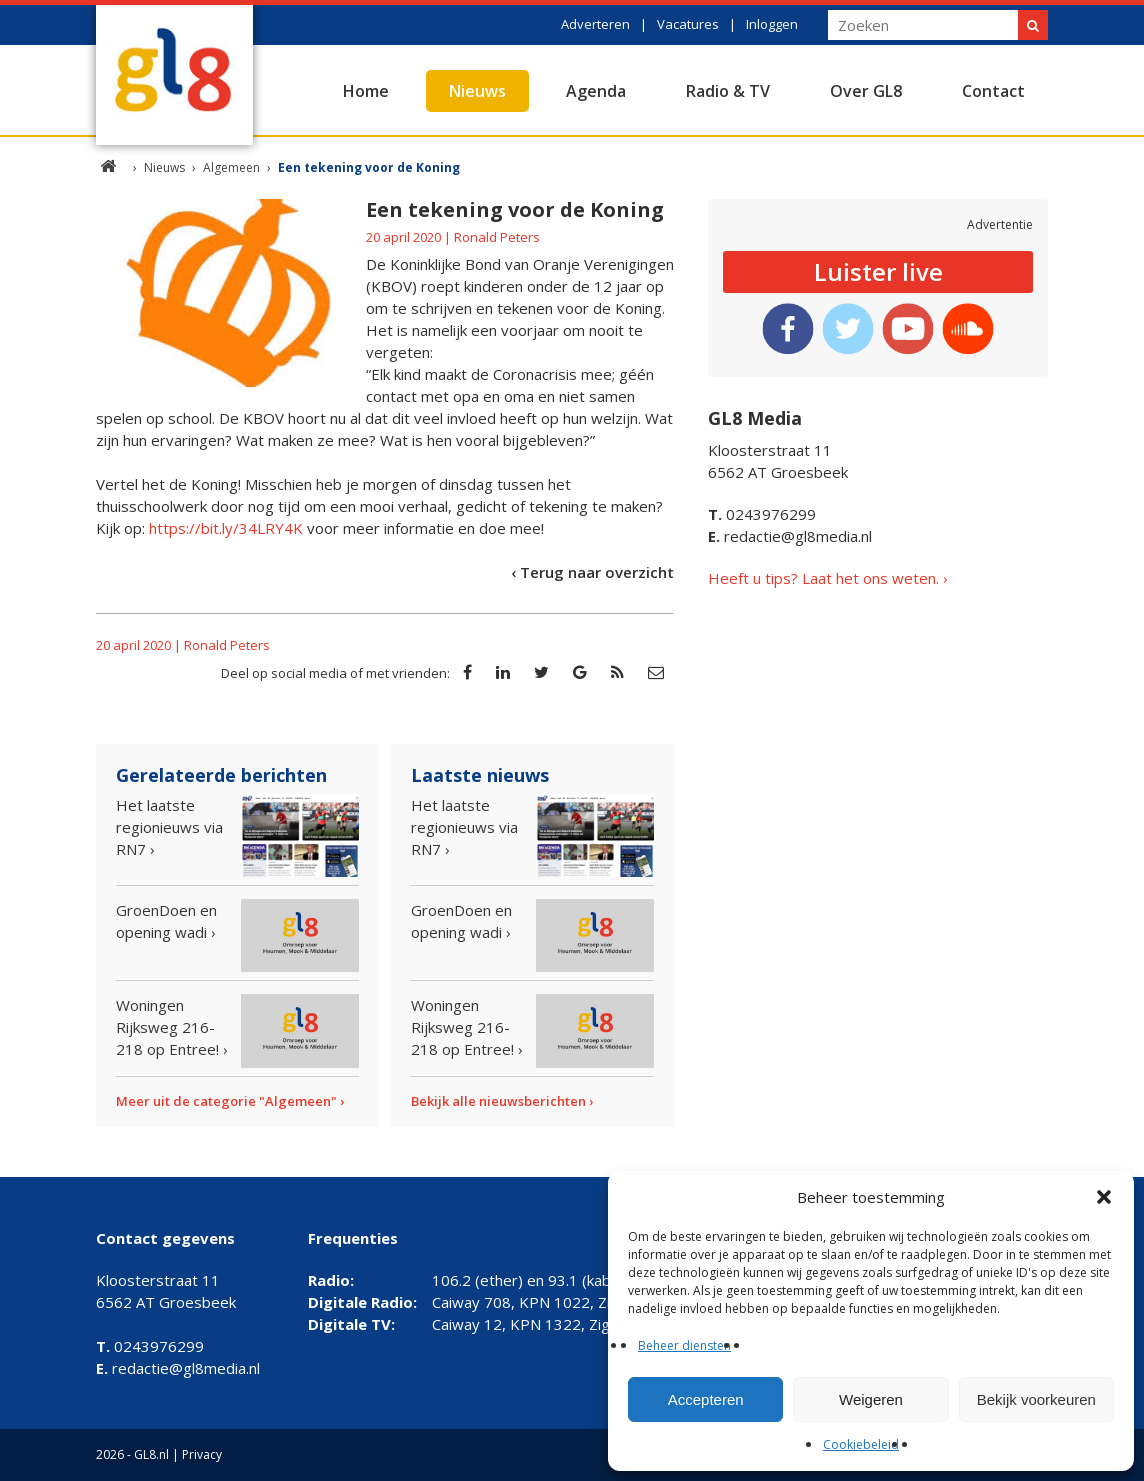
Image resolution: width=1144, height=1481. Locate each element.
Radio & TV (728, 91)
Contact (993, 91)
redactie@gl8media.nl (790, 536)
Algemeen (231, 167)
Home (366, 91)
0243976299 (762, 514)
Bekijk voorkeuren (1036, 1399)
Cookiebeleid (861, 1444)
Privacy (202, 1454)
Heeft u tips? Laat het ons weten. (823, 578)
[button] (1104, 1197)
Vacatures (688, 24)
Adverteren (595, 24)
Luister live (878, 271)
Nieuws (477, 91)
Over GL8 (866, 91)
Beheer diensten (684, 1345)
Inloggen (772, 24)
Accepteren (706, 1399)
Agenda (596, 91)
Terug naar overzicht (597, 572)
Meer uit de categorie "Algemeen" (226, 1101)
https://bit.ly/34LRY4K (226, 528)
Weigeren (871, 1399)
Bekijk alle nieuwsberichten (498, 1101)
